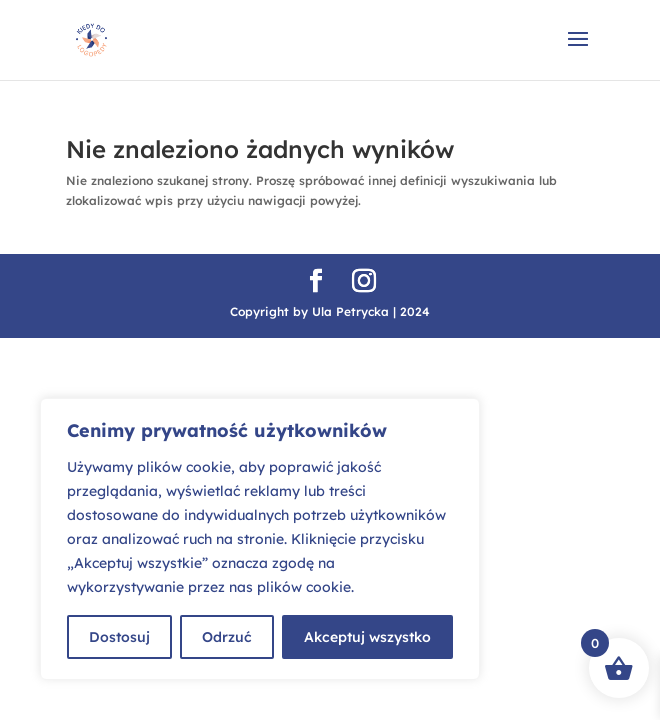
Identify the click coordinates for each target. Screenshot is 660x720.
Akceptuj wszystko (367, 637)
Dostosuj (119, 637)
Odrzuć (227, 637)
